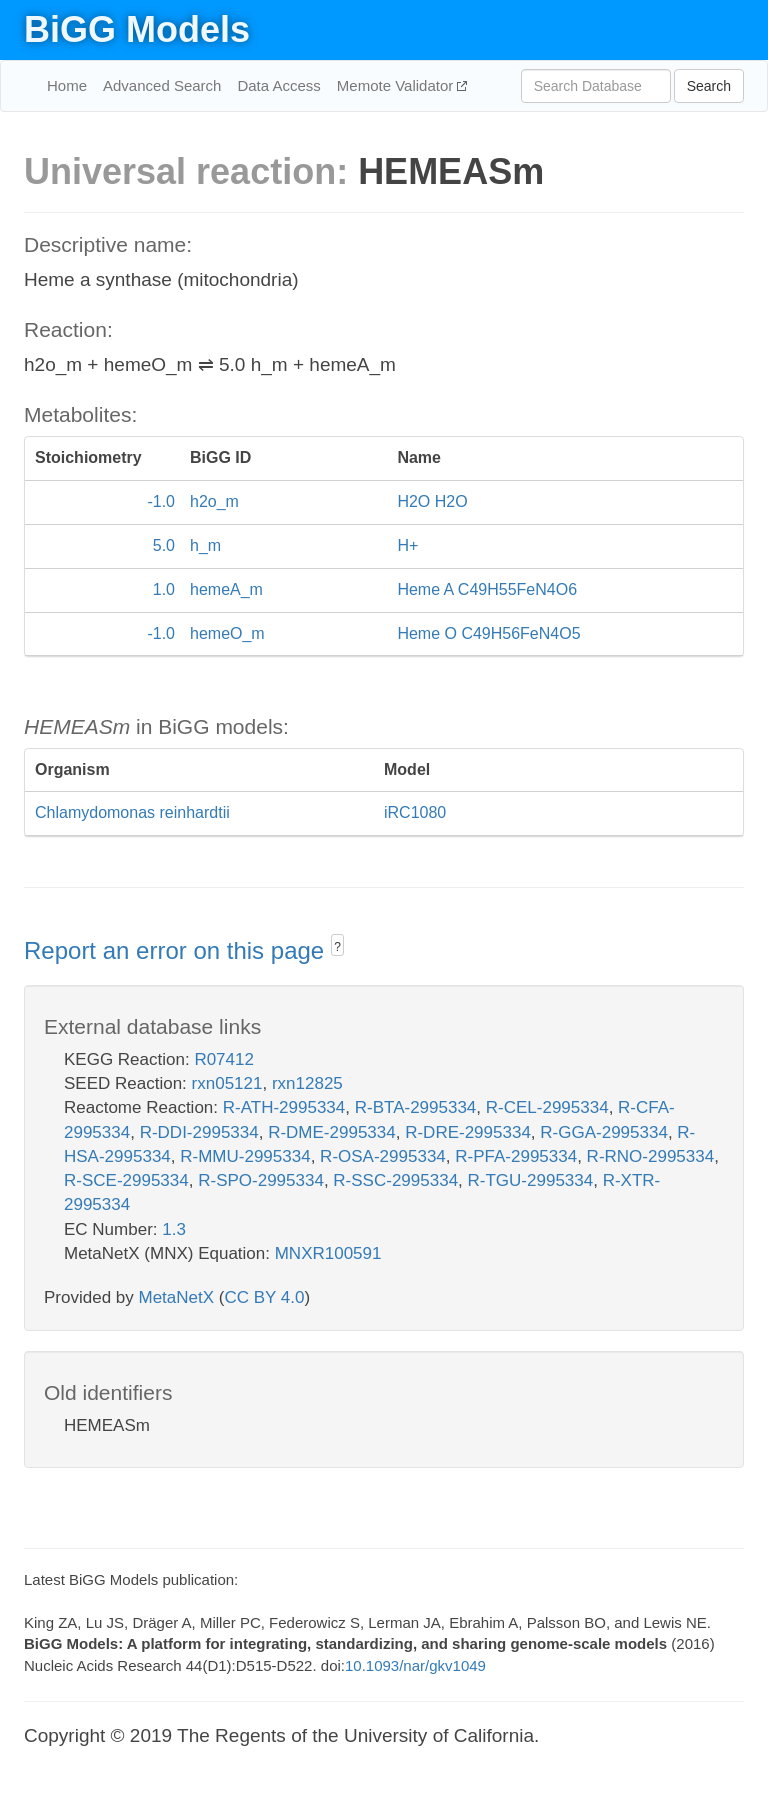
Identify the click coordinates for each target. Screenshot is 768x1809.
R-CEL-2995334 (547, 1107)
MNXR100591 (328, 1253)
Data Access (278, 85)
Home (67, 85)
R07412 (224, 1059)
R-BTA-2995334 (416, 1107)
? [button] (337, 947)
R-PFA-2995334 (516, 1156)
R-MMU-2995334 (245, 1156)
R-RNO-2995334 (651, 1156)
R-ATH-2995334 (284, 1107)
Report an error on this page (177, 950)
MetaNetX (177, 1297)
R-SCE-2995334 (126, 1180)
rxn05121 (227, 1083)
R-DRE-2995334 (468, 1132)
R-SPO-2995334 (261, 1180)
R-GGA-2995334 (604, 1132)
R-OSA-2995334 (383, 1156)
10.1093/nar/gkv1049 (415, 1665)
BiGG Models (137, 29)
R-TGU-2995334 (531, 1180)
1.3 (174, 1229)
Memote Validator (397, 85)
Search (709, 86)
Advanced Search (162, 85)
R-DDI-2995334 (199, 1132)
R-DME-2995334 (332, 1132)
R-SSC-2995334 (395, 1180)
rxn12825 (307, 1083)
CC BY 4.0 (264, 1297)
